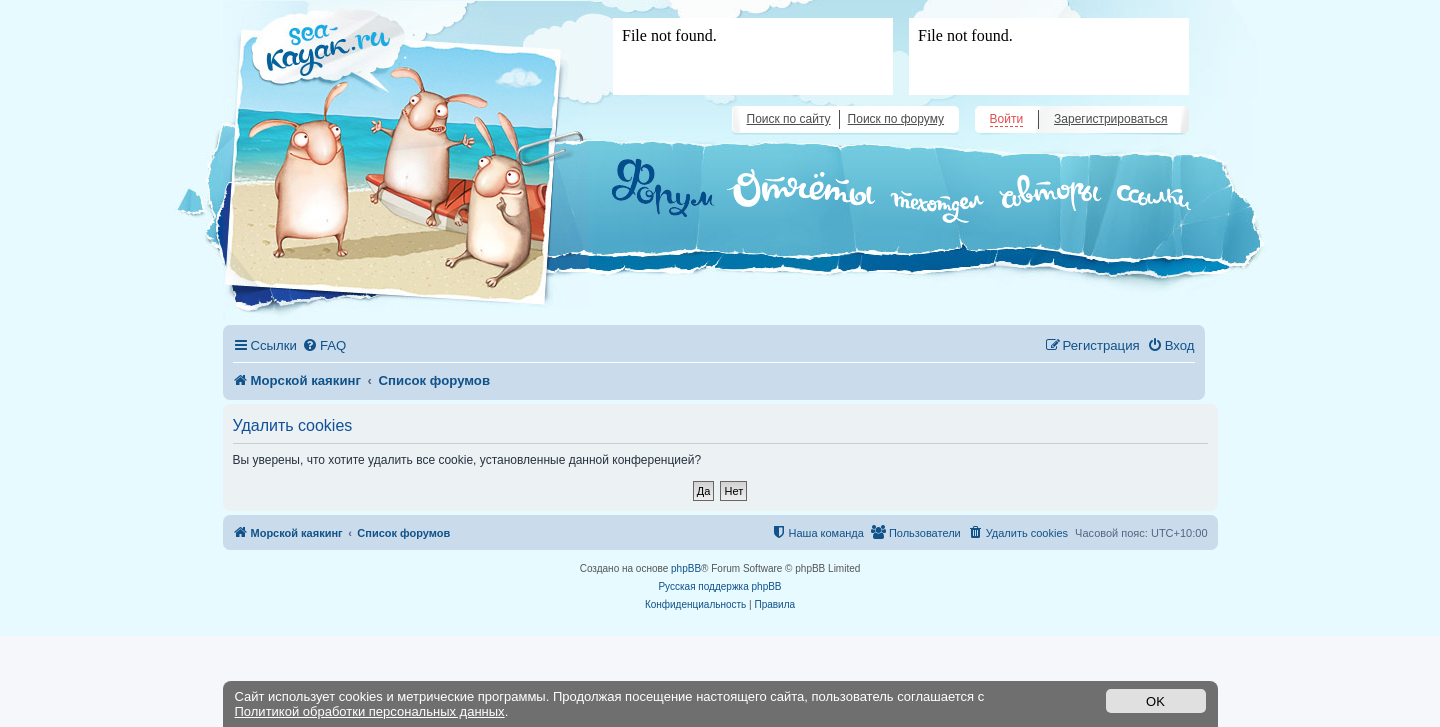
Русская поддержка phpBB (719, 586)
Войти (1007, 119)
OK (1155, 701)
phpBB (686, 568)
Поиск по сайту (789, 119)
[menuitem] (324, 345)
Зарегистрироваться (1110, 119)
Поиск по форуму (896, 119)
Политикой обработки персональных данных (370, 711)
